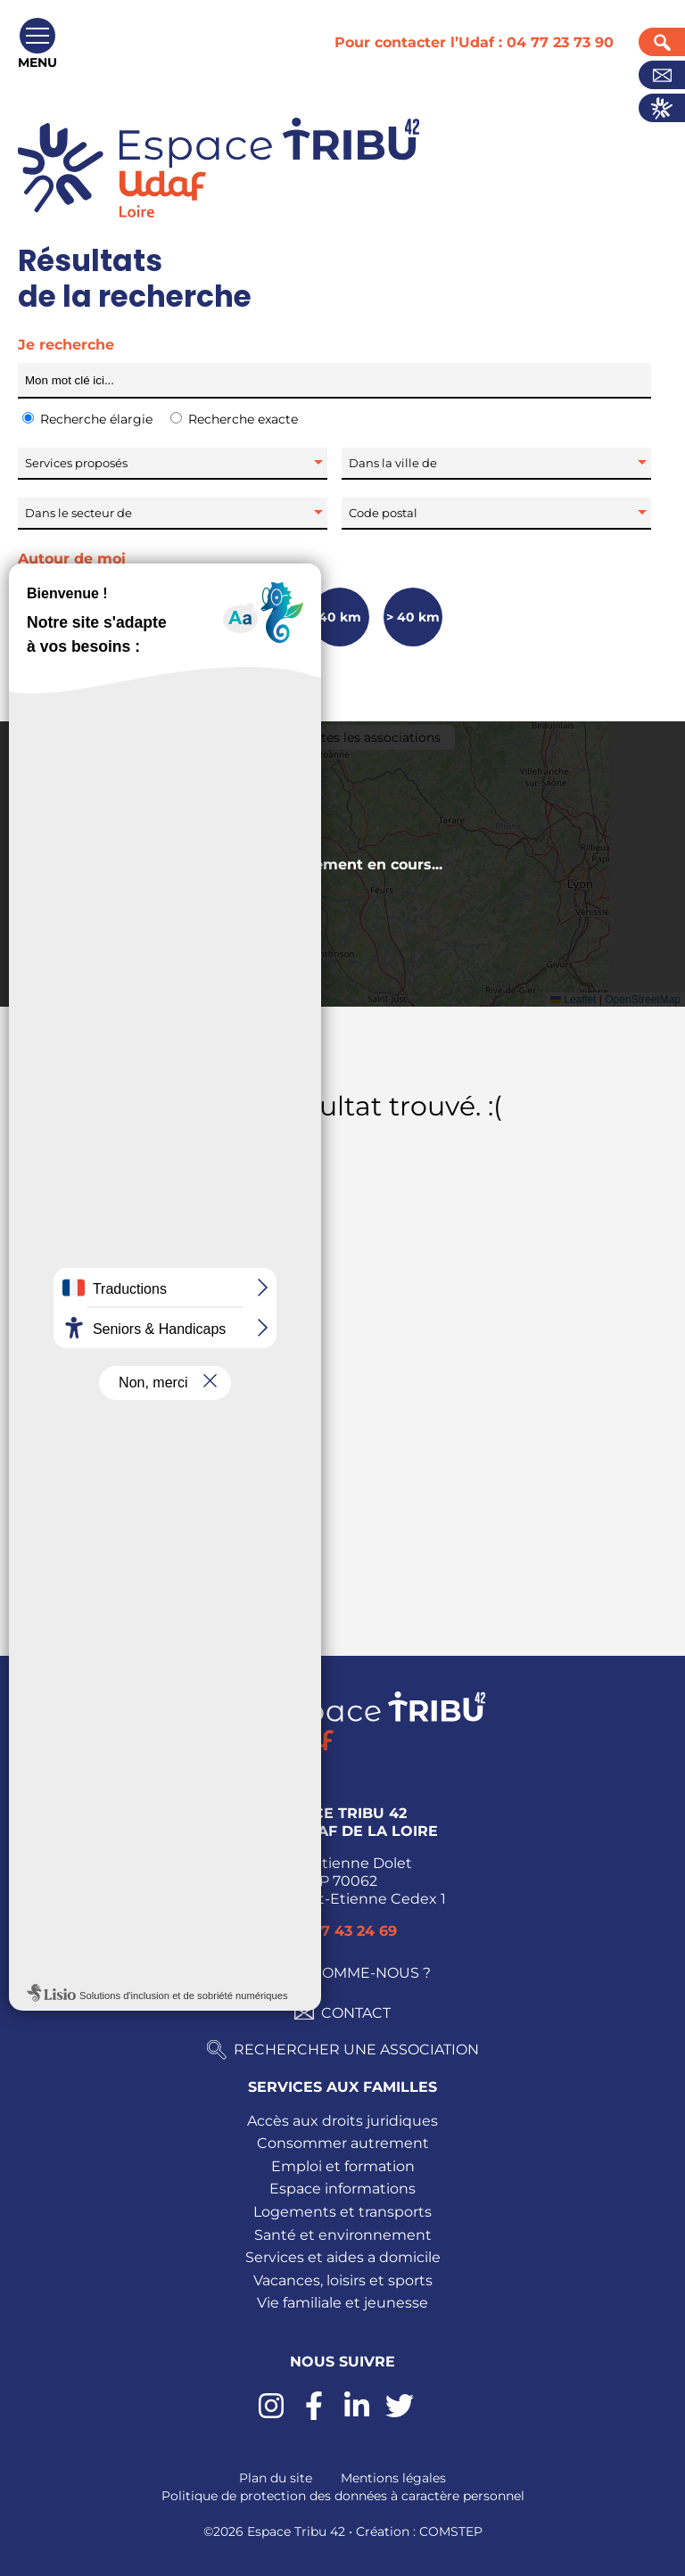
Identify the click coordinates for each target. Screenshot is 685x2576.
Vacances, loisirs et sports (343, 2280)
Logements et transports (342, 2211)
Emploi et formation (343, 2166)
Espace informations (342, 2188)
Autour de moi (72, 558)
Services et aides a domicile (343, 2257)
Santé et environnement (343, 2234)
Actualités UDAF (662, 108)
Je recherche (66, 344)
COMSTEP (451, 2531)
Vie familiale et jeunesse (342, 2302)
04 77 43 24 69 (342, 1930)
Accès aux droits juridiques (342, 2120)
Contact (662, 75)
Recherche (662, 42)
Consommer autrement (343, 2143)
